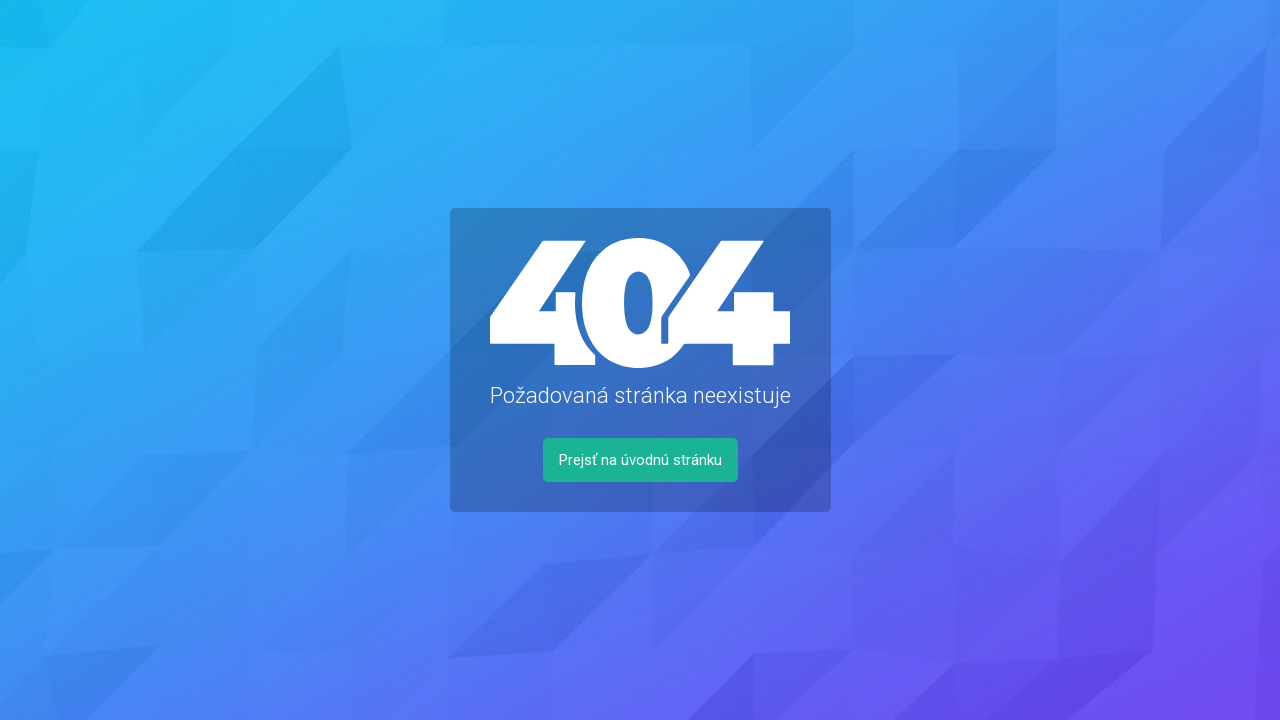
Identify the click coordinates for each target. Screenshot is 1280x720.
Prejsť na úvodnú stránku (640, 460)
